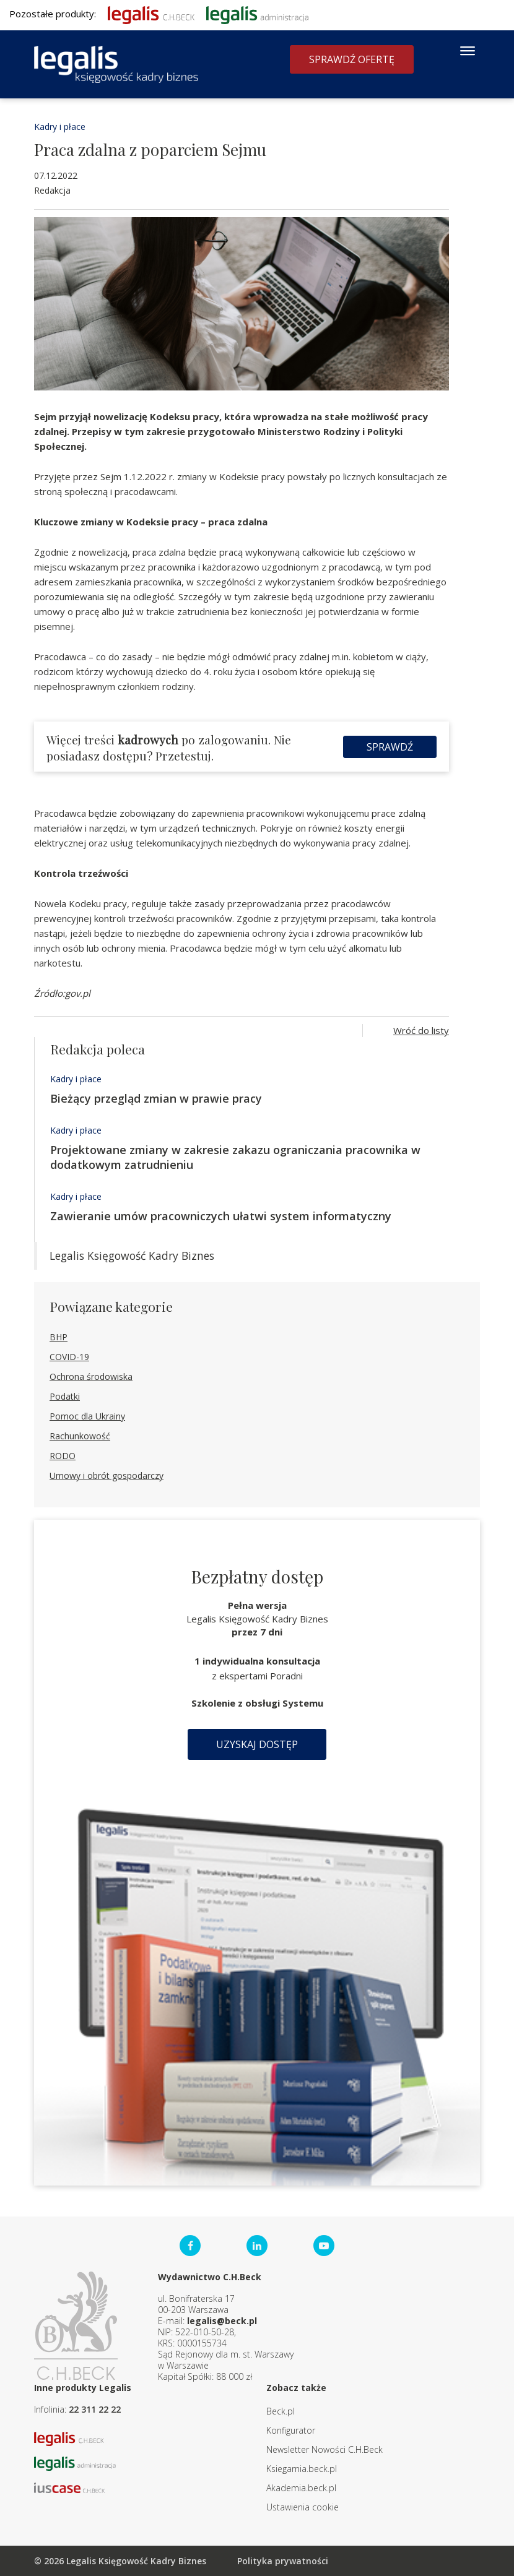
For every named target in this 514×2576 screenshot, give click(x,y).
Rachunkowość (80, 1436)
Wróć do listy (421, 1030)
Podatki (65, 1396)
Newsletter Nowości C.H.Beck (324, 2449)
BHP (59, 1337)
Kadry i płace (59, 126)
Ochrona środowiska (91, 1376)
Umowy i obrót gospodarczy (106, 1475)
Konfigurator (290, 2430)
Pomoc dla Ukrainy (87, 1416)
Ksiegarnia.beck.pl (301, 2469)
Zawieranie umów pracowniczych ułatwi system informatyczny (220, 1215)
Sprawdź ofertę (351, 59)
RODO (63, 1456)
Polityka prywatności (282, 2561)
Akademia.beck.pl (301, 2488)
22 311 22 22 (95, 2409)
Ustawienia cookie (302, 2507)
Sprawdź (390, 747)
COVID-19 (69, 1357)
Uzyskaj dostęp (257, 1744)
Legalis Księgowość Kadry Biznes (132, 1255)
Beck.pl (280, 2411)
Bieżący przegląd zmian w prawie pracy (156, 1098)
